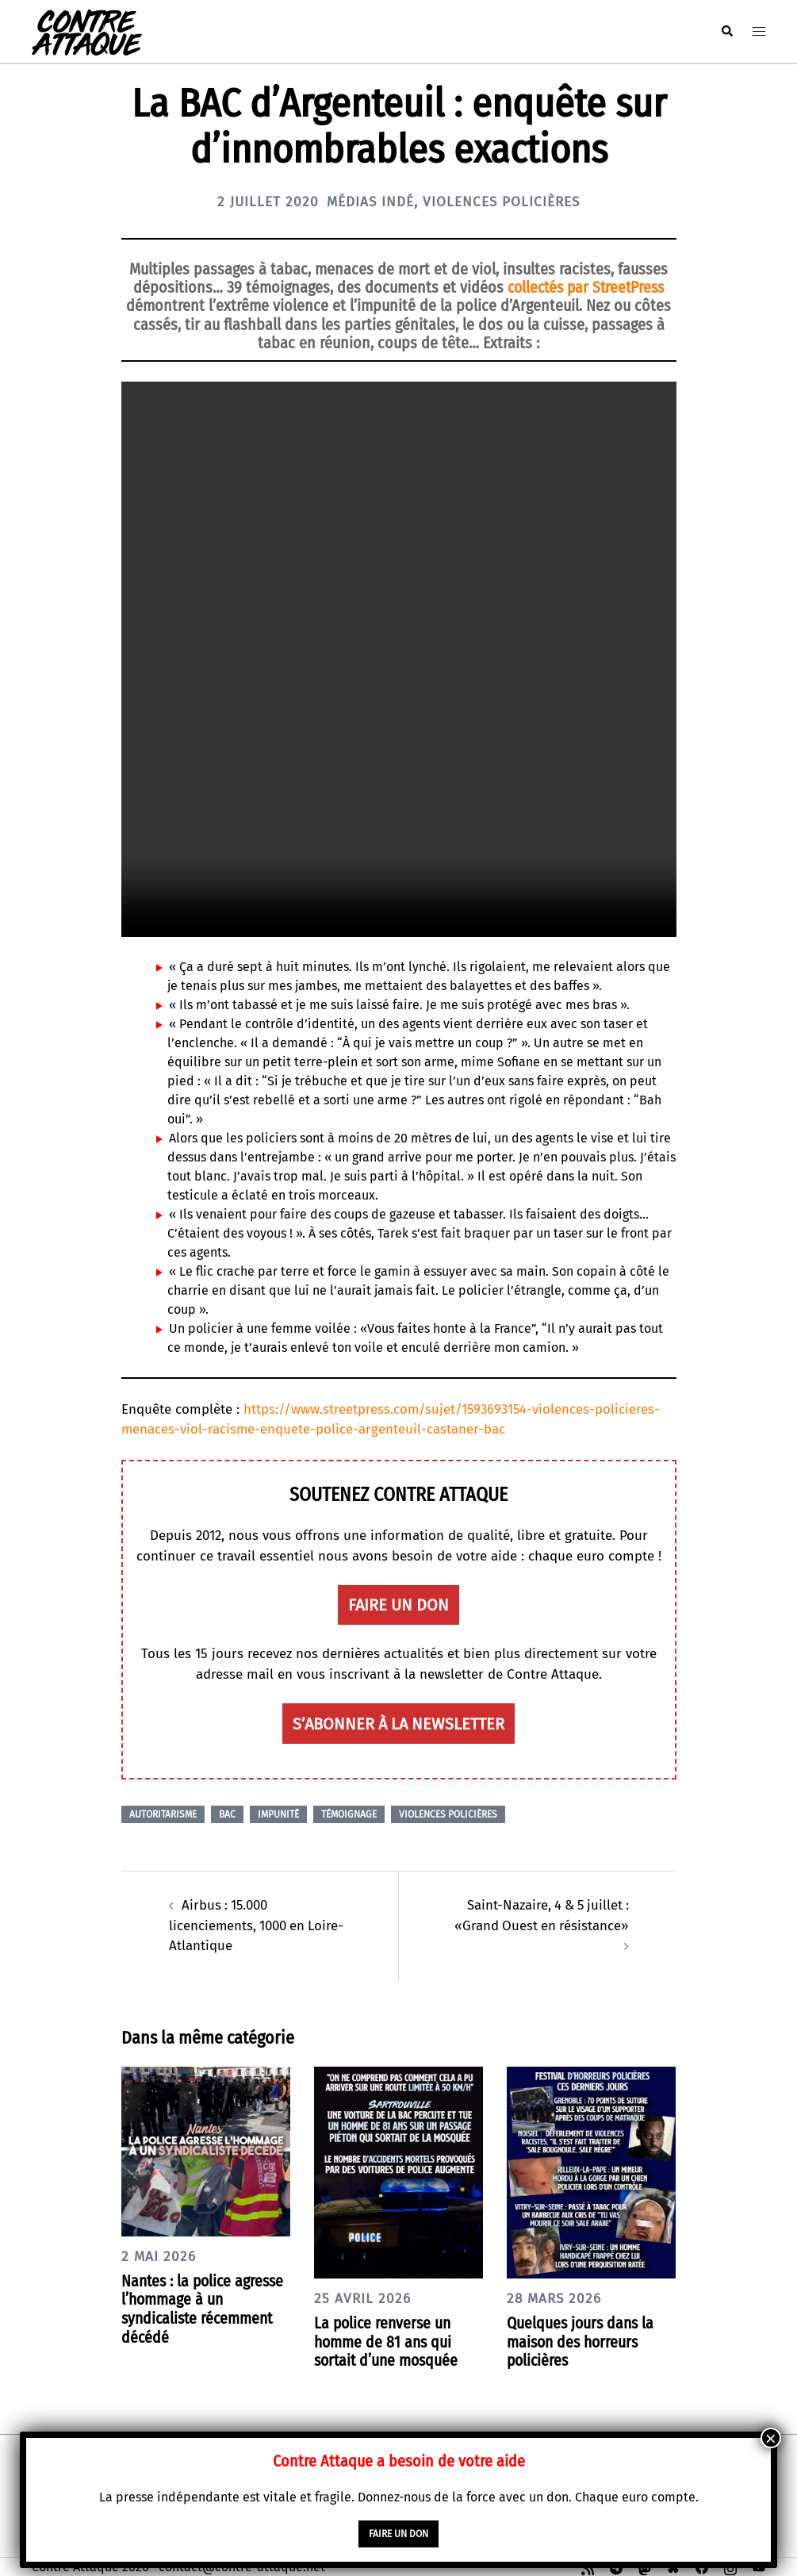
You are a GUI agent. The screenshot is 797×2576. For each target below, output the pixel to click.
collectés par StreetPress (586, 287)
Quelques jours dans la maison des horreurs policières (582, 2340)
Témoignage (349, 1813)
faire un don (398, 1604)
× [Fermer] (770, 2438)
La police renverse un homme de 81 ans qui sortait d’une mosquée (388, 2340)
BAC (227, 1813)
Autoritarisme (163, 1813)
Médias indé (369, 201)
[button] (726, 31)
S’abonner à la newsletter (398, 1723)
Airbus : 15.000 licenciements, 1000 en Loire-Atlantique (258, 1924)
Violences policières (504, 201)
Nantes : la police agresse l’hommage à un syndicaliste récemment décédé (205, 2307)
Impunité (278, 1813)
